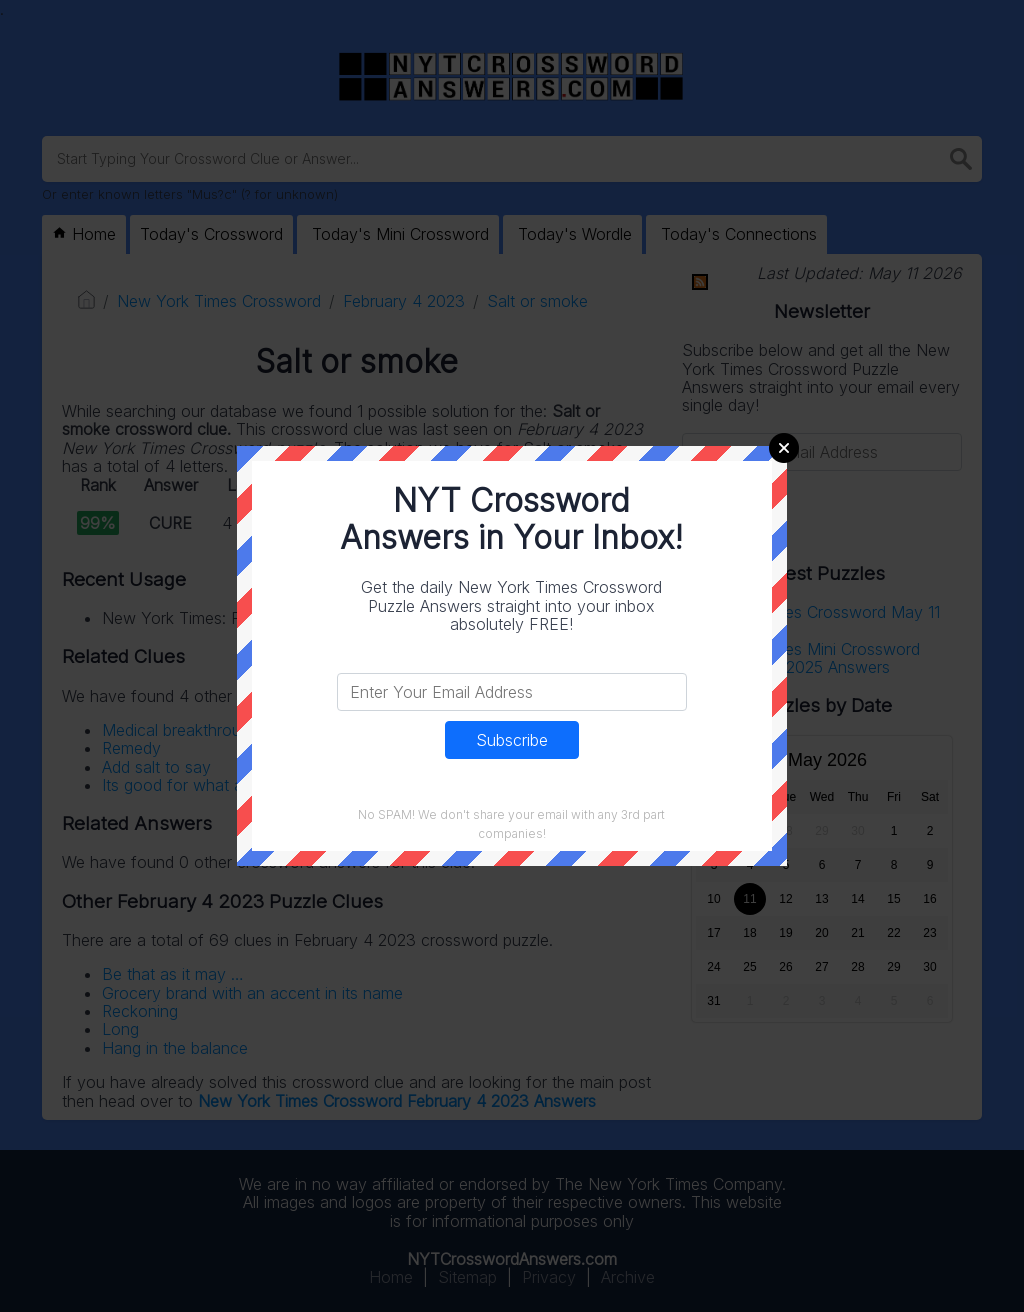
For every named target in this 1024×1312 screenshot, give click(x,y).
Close (784, 448)
